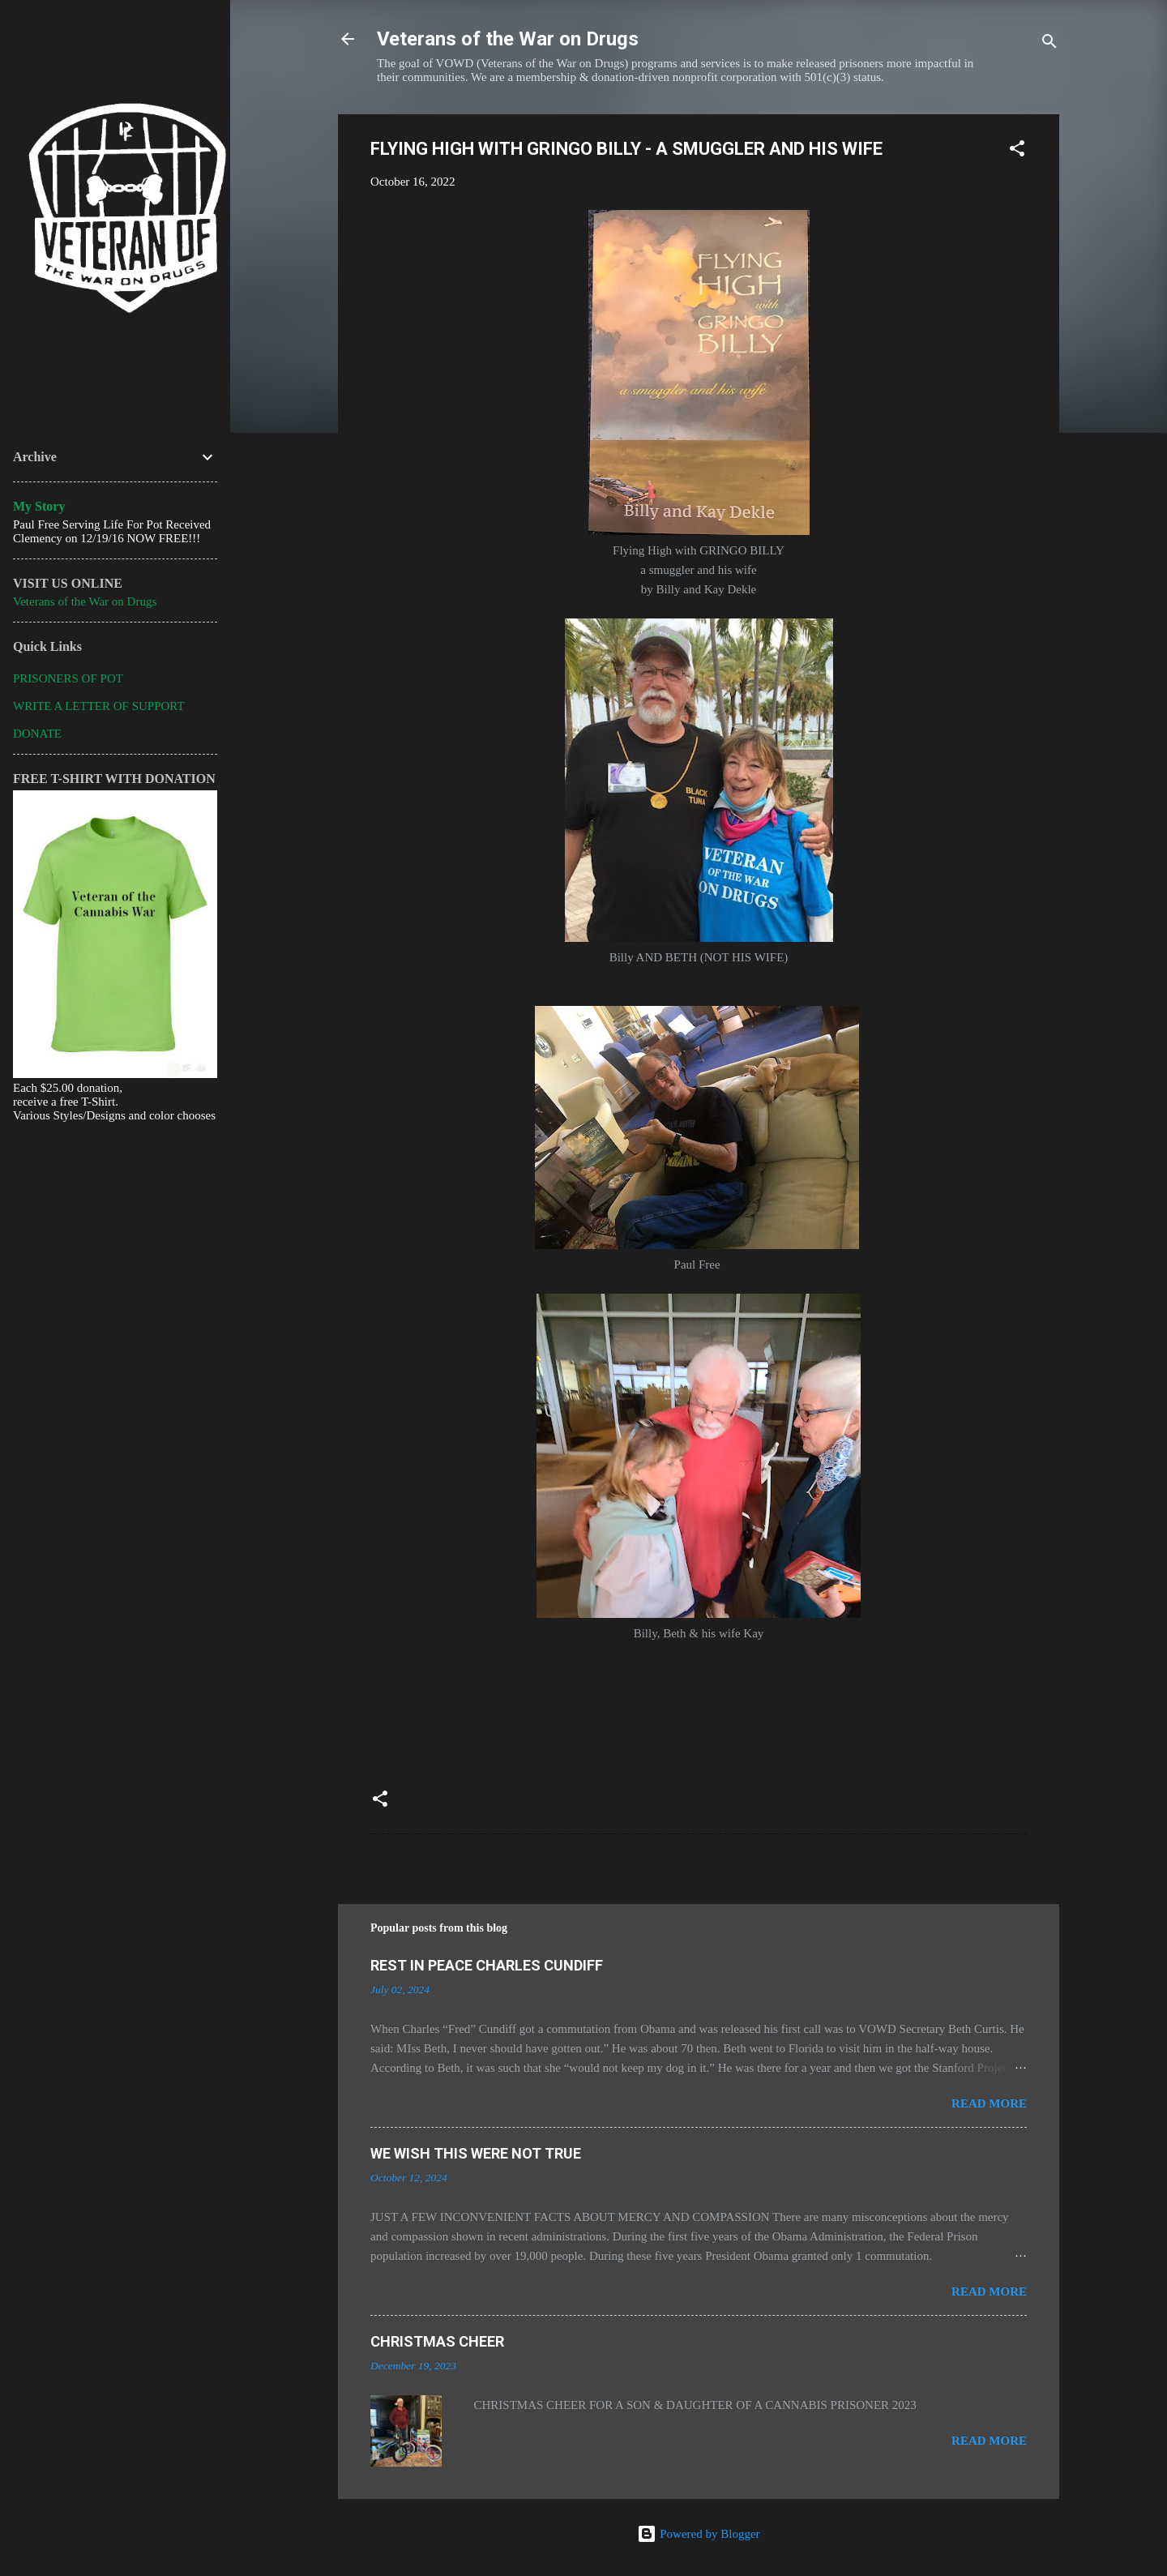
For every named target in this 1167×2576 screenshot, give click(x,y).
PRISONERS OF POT (68, 678)
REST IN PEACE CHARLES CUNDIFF (486, 1965)
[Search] (1049, 44)
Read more (989, 2103)
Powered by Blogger (698, 2533)
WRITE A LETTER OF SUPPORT (99, 706)
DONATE (37, 733)
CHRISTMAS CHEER (437, 2341)
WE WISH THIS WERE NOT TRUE (475, 2153)
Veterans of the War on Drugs (508, 39)
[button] (1017, 151)
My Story (39, 506)
